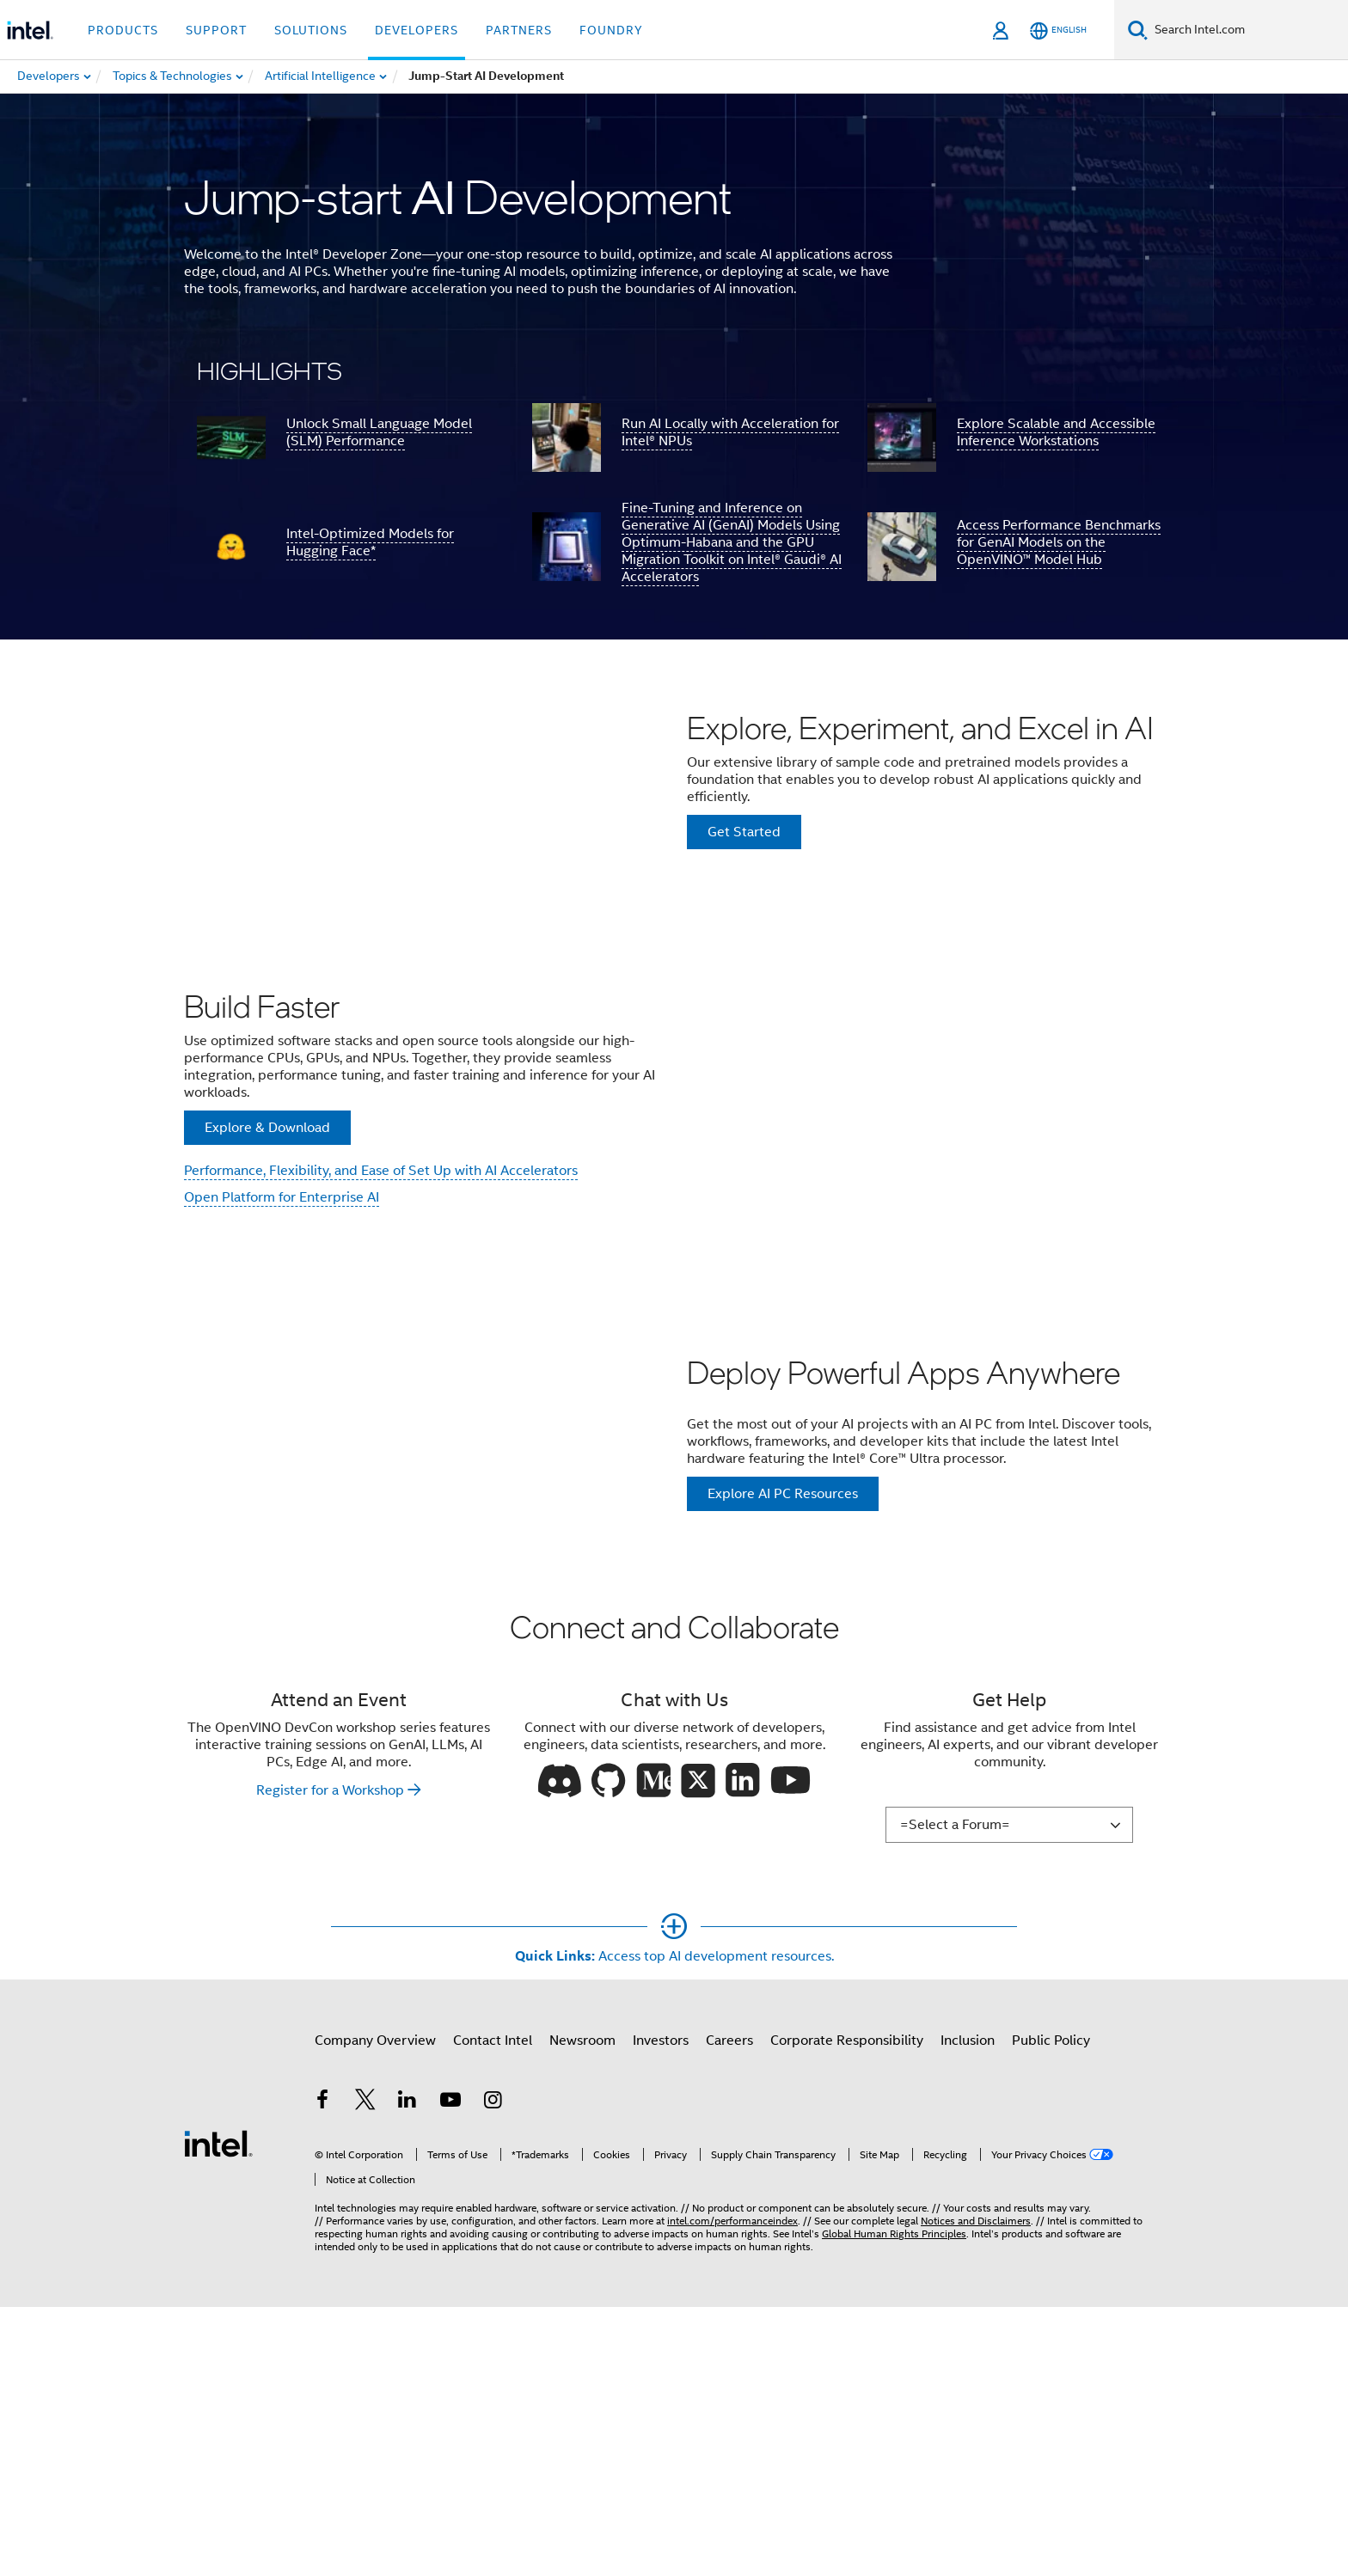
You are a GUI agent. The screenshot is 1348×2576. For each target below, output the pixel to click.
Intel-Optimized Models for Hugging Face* (370, 542)
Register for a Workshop (330, 2067)
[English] (1058, 30)
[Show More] (674, 2233)
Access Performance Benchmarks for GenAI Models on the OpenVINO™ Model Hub (1059, 542)
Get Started (744, 895)
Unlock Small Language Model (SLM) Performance (379, 432)
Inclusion (968, 2317)
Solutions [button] (310, 30)
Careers (729, 2317)
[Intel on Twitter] (365, 2379)
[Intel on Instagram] (492, 2379)
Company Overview (375, 2317)
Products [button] (123, 30)
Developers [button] (416, 30)
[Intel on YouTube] (450, 2379)
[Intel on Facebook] (322, 2379)
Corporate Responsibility (846, 2317)
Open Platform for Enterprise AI (281, 1344)
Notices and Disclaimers (976, 2498)
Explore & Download (267, 1274)
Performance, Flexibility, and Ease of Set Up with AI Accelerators (381, 1317)
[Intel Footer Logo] (218, 2419)
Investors (661, 2317)
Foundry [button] (611, 30)
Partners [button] (519, 30)
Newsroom (582, 2317)
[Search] (1138, 29)
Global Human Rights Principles (894, 2511)
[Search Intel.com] (1248, 30)
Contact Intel (492, 2317)
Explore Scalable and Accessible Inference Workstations (1056, 432)
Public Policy (1051, 2317)
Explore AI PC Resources (783, 1715)
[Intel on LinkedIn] (407, 2379)
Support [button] (216, 30)
